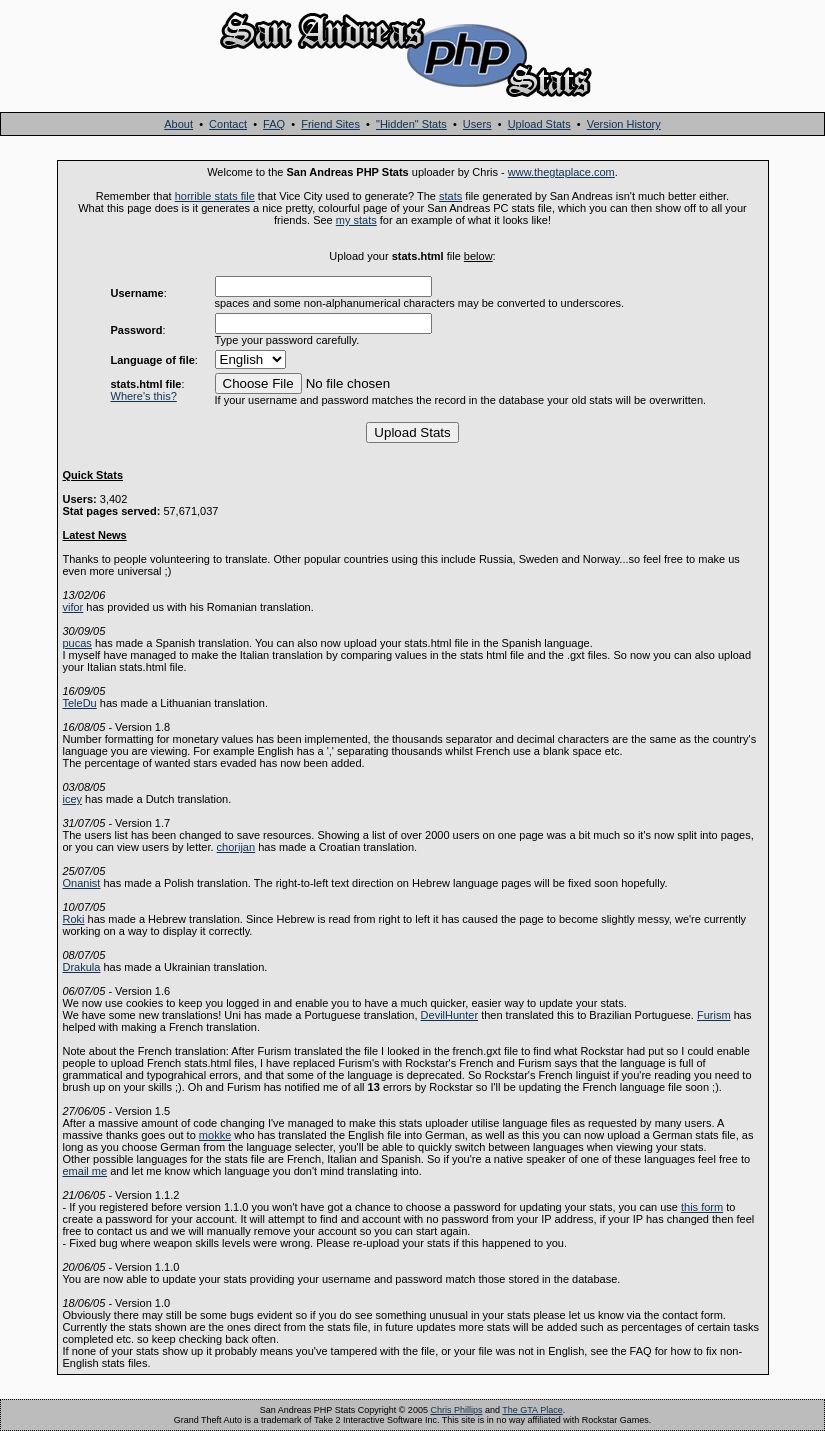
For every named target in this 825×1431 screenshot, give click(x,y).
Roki (74, 919)
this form (702, 1207)
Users (477, 124)
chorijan (236, 847)
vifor (73, 607)
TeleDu (80, 703)
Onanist (82, 883)
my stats (356, 220)
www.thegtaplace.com (561, 172)
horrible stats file (215, 196)
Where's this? (144, 396)
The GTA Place (532, 1410)
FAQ (274, 124)
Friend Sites (330, 124)
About (178, 124)
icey (73, 799)
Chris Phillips (456, 1410)
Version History (624, 124)
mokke (215, 1135)
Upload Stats (539, 124)
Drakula (82, 967)
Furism (714, 1015)
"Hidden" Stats (411, 124)
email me (85, 1171)
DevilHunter (449, 1015)
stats (450, 196)
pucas (77, 643)
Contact (228, 124)
